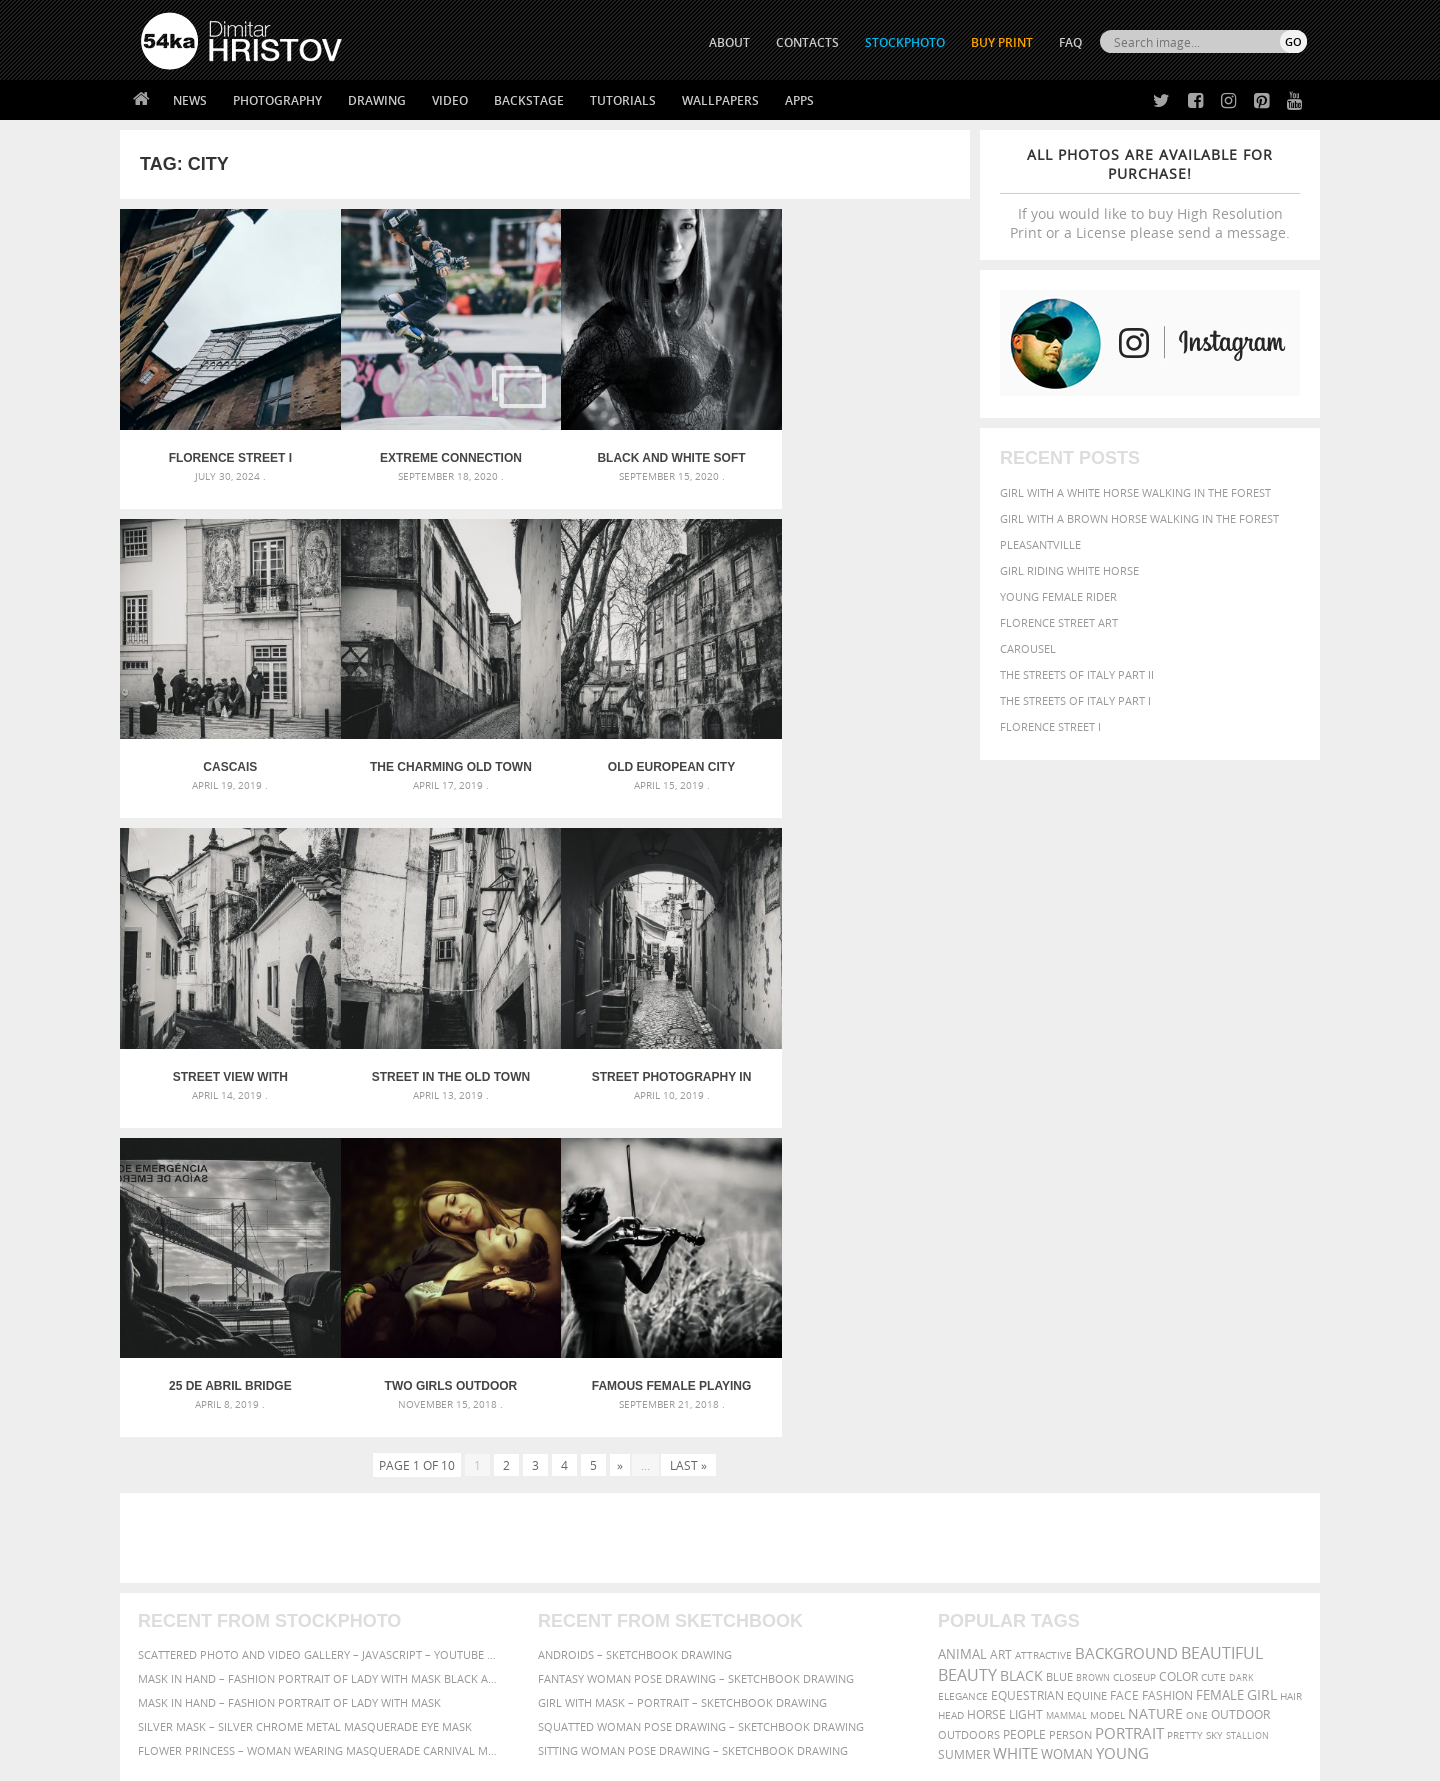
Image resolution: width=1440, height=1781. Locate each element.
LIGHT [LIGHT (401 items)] (1026, 1381)
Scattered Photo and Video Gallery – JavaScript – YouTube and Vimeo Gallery (320, 1321)
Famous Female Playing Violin (864, 1053)
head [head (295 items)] (951, 1382)
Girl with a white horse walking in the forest (1135, 492)
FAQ (1070, 42)
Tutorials (623, 100)
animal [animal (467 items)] (962, 1321)
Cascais (864, 450)
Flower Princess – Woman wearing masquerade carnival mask (320, 1417)
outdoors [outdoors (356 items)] (969, 1402)
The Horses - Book (193, 1616)
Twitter (765, 1542)
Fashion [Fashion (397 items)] (1167, 1362)
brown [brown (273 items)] (1093, 1344)
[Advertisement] (724, 1205)
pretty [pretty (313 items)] (1185, 1402)
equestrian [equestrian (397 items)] (1027, 1362)
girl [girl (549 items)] (1262, 1362)
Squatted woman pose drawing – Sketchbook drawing (701, 1393)
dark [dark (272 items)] (1241, 1344)
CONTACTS (807, 42)
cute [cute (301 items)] (1213, 1344)
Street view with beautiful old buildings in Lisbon (651, 751)
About (448, 1541)
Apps (799, 100)
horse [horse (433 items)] (986, 1381)
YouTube (766, 1646)
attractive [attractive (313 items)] (1043, 1322)
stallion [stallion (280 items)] (1247, 1402)
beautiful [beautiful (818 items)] (1222, 1320)
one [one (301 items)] (1197, 1382)
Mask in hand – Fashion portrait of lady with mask (289, 1369)
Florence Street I (1050, 726)
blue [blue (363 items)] (1059, 1343)
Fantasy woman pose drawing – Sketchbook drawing (696, 1345)
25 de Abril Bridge (438, 1053)
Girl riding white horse (1069, 570)
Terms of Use (417, 1758)
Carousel (1028, 648)
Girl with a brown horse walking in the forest (1139, 518)
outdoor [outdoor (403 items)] (1240, 1381)
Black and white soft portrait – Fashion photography (651, 450)
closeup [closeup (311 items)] (1134, 1344)
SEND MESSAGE (1131, 1581)
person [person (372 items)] (1070, 1401)
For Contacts (470, 1641)
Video (450, 100)
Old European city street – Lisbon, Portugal (438, 751)
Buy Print (1002, 42)
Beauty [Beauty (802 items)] (967, 1342)
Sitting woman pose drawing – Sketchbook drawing (693, 1417)
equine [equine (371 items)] (1087, 1362)
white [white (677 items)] (1015, 1420)
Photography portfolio (213, 1591)
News (190, 100)
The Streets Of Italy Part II (1077, 674)
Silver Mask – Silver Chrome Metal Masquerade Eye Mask (305, 1393)
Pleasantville (1040, 544)
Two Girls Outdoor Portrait (651, 1053)
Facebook (770, 1568)
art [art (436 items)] (1001, 1321)
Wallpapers (720, 100)
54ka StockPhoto (191, 1566)
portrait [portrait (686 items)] (1129, 1400)
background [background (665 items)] (1126, 1320)
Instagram (772, 1594)
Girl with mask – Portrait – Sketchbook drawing (682, 1369)
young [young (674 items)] (1122, 1420)
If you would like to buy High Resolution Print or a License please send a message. (1150, 193)
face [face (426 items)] (1124, 1362)
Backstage (529, 100)
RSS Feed (557, 1712)
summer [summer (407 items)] (964, 1421)
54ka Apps (168, 1641)
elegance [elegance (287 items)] (963, 1363)
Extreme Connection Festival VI (439, 450)
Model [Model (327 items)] (1107, 1382)
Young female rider (1058, 596)
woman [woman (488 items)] (1067, 1421)
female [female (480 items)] (1220, 1362)
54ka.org (306, 1758)
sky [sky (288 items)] (1214, 1402)
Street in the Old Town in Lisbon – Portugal (864, 751)
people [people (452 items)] (1024, 1401)
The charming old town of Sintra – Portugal (226, 751)
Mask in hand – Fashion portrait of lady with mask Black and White (320, 1345)
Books (449, 1591)
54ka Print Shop (186, 1541)
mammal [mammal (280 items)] (1066, 1382)
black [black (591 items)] (1021, 1342)
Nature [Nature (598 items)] (1155, 1380)
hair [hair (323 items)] (1291, 1363)
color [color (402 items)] (1178, 1343)
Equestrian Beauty (349, 1712)
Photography (277, 100)
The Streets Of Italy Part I (1075, 700)
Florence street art (1059, 622)
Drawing (377, 100)
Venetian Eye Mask (468, 1712)
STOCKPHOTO (905, 42)
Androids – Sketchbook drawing (635, 1321)
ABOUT (729, 42)
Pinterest (769, 1620)
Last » (688, 1132)
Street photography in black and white (226, 1053)
